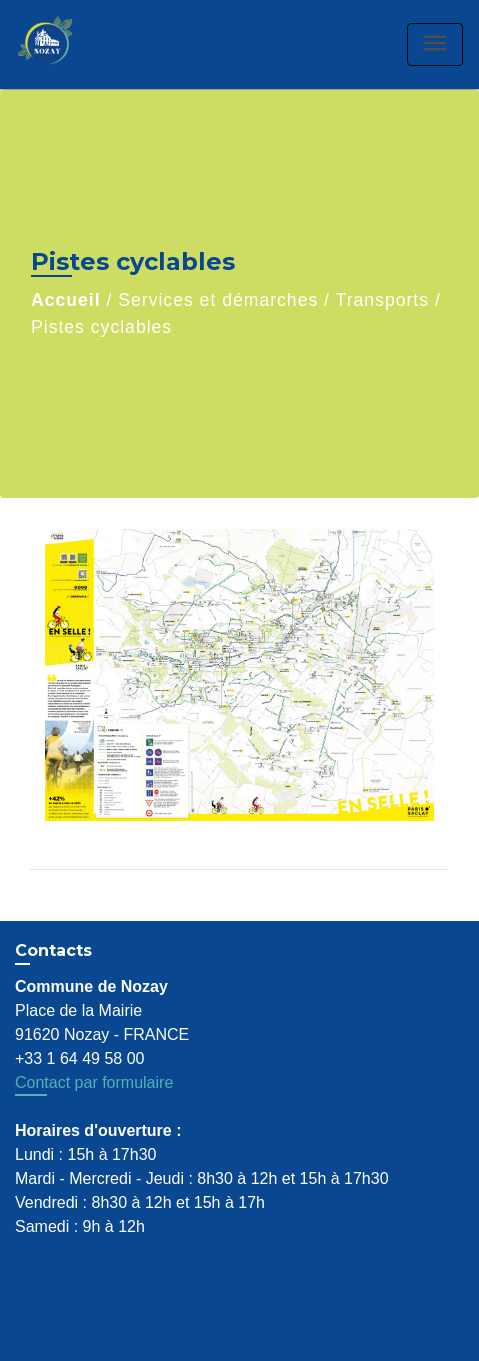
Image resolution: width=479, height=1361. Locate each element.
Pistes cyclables (101, 327)
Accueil (66, 300)
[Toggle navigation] (435, 44)
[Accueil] (66, 44)
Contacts (53, 950)
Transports (382, 300)
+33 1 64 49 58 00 (79, 1058)
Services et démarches (218, 300)
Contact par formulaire (94, 1082)
